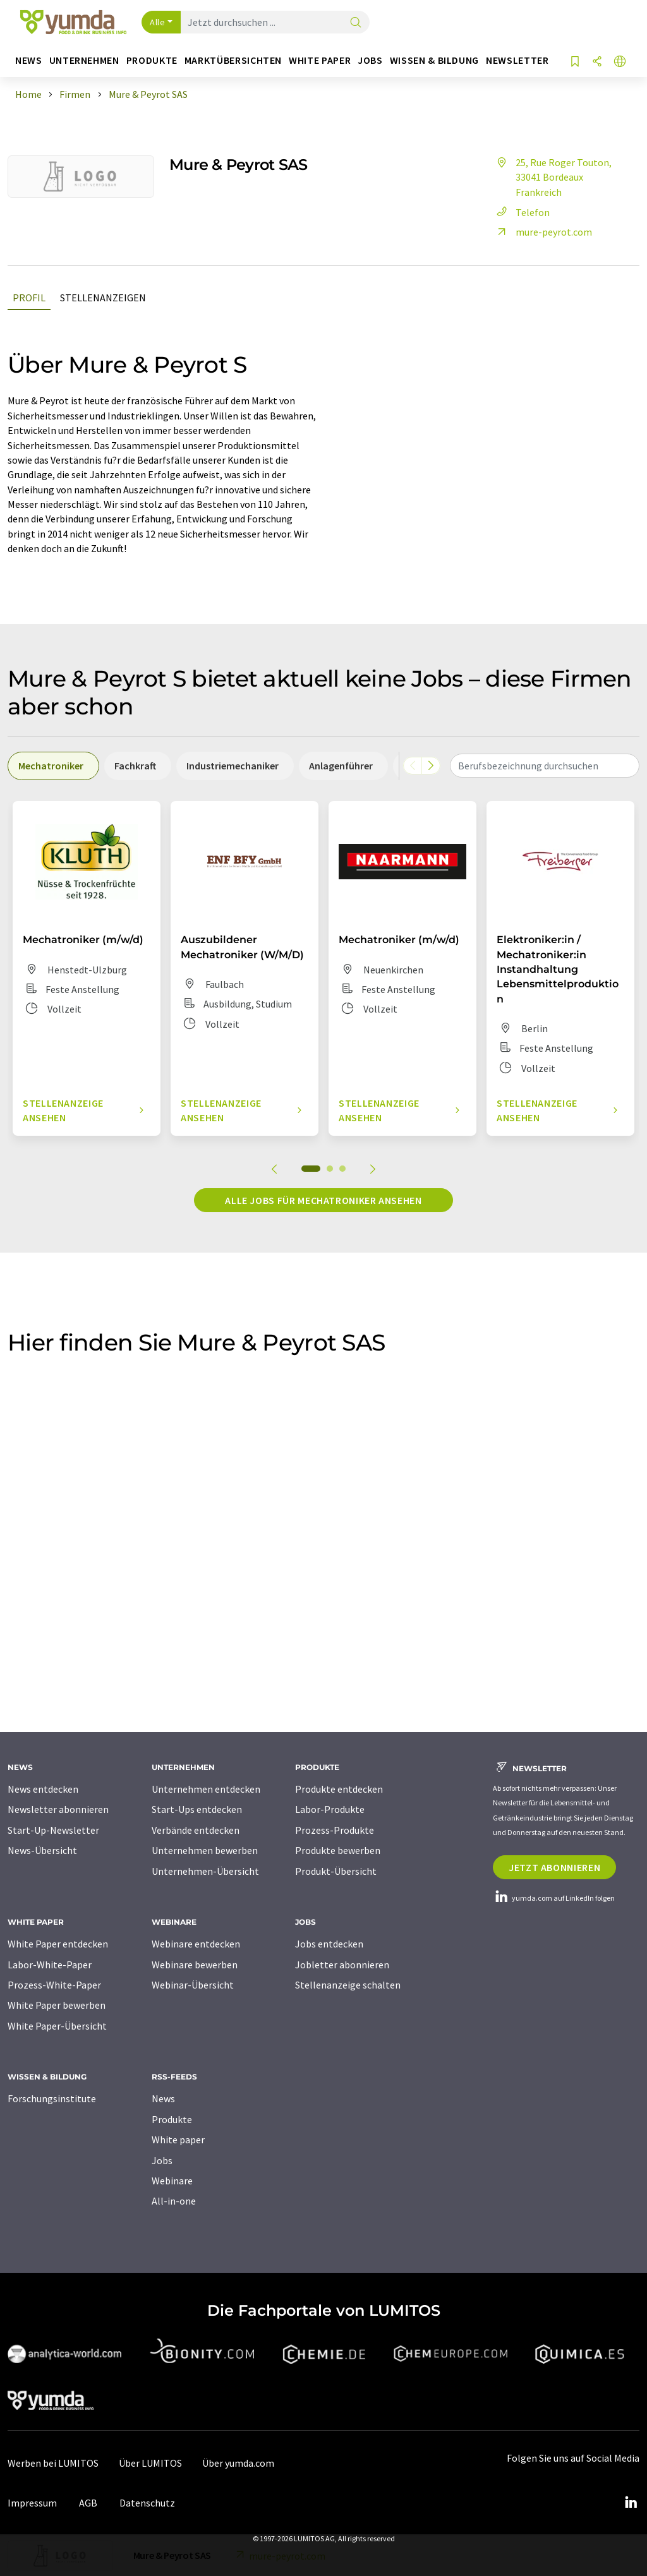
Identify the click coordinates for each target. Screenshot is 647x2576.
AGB (88, 2502)
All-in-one (174, 2200)
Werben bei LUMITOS (53, 2463)
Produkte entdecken (339, 1789)
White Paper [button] (320, 60)
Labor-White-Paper (50, 1964)
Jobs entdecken (329, 1943)
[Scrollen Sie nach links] (412, 765)
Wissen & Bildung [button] (434, 60)
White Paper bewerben (57, 2005)
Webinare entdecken (196, 1943)
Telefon (521, 212)
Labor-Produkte (330, 1809)
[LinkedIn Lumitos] (630, 2502)
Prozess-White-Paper (54, 1984)
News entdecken (43, 1789)
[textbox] (544, 765)
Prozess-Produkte (334, 1830)
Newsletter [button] (517, 60)
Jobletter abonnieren (342, 1964)
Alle (157, 22)
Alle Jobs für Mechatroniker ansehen (323, 1200)
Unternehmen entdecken (206, 1789)
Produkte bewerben (337, 1850)
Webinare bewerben (195, 1964)
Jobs (162, 2160)
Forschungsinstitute (52, 2098)
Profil (29, 297)
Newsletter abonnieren (58, 1809)
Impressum (32, 2502)
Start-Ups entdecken (197, 1809)
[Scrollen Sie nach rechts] (430, 765)
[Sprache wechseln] (620, 62)
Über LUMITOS (150, 2463)
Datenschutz (147, 2502)
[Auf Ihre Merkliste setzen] (575, 62)
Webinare (172, 2180)
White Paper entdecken (58, 1943)
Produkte (172, 2119)
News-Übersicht (42, 1850)
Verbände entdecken (195, 1830)
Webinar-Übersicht (193, 1984)
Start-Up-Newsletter (53, 1830)
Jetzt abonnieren (554, 1867)
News (163, 2098)
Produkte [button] (152, 60)
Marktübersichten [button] (233, 60)
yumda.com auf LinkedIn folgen (554, 1898)
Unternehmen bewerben (205, 1850)
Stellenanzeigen (103, 297)
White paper (178, 2139)
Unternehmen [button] (84, 60)
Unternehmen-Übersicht (205, 1871)
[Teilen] (597, 62)
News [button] (28, 60)
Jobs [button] (370, 60)
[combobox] (544, 766)
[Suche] (356, 23)
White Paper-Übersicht (57, 2025)
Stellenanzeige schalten (348, 1984)
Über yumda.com (238, 2463)
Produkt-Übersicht (336, 1871)
